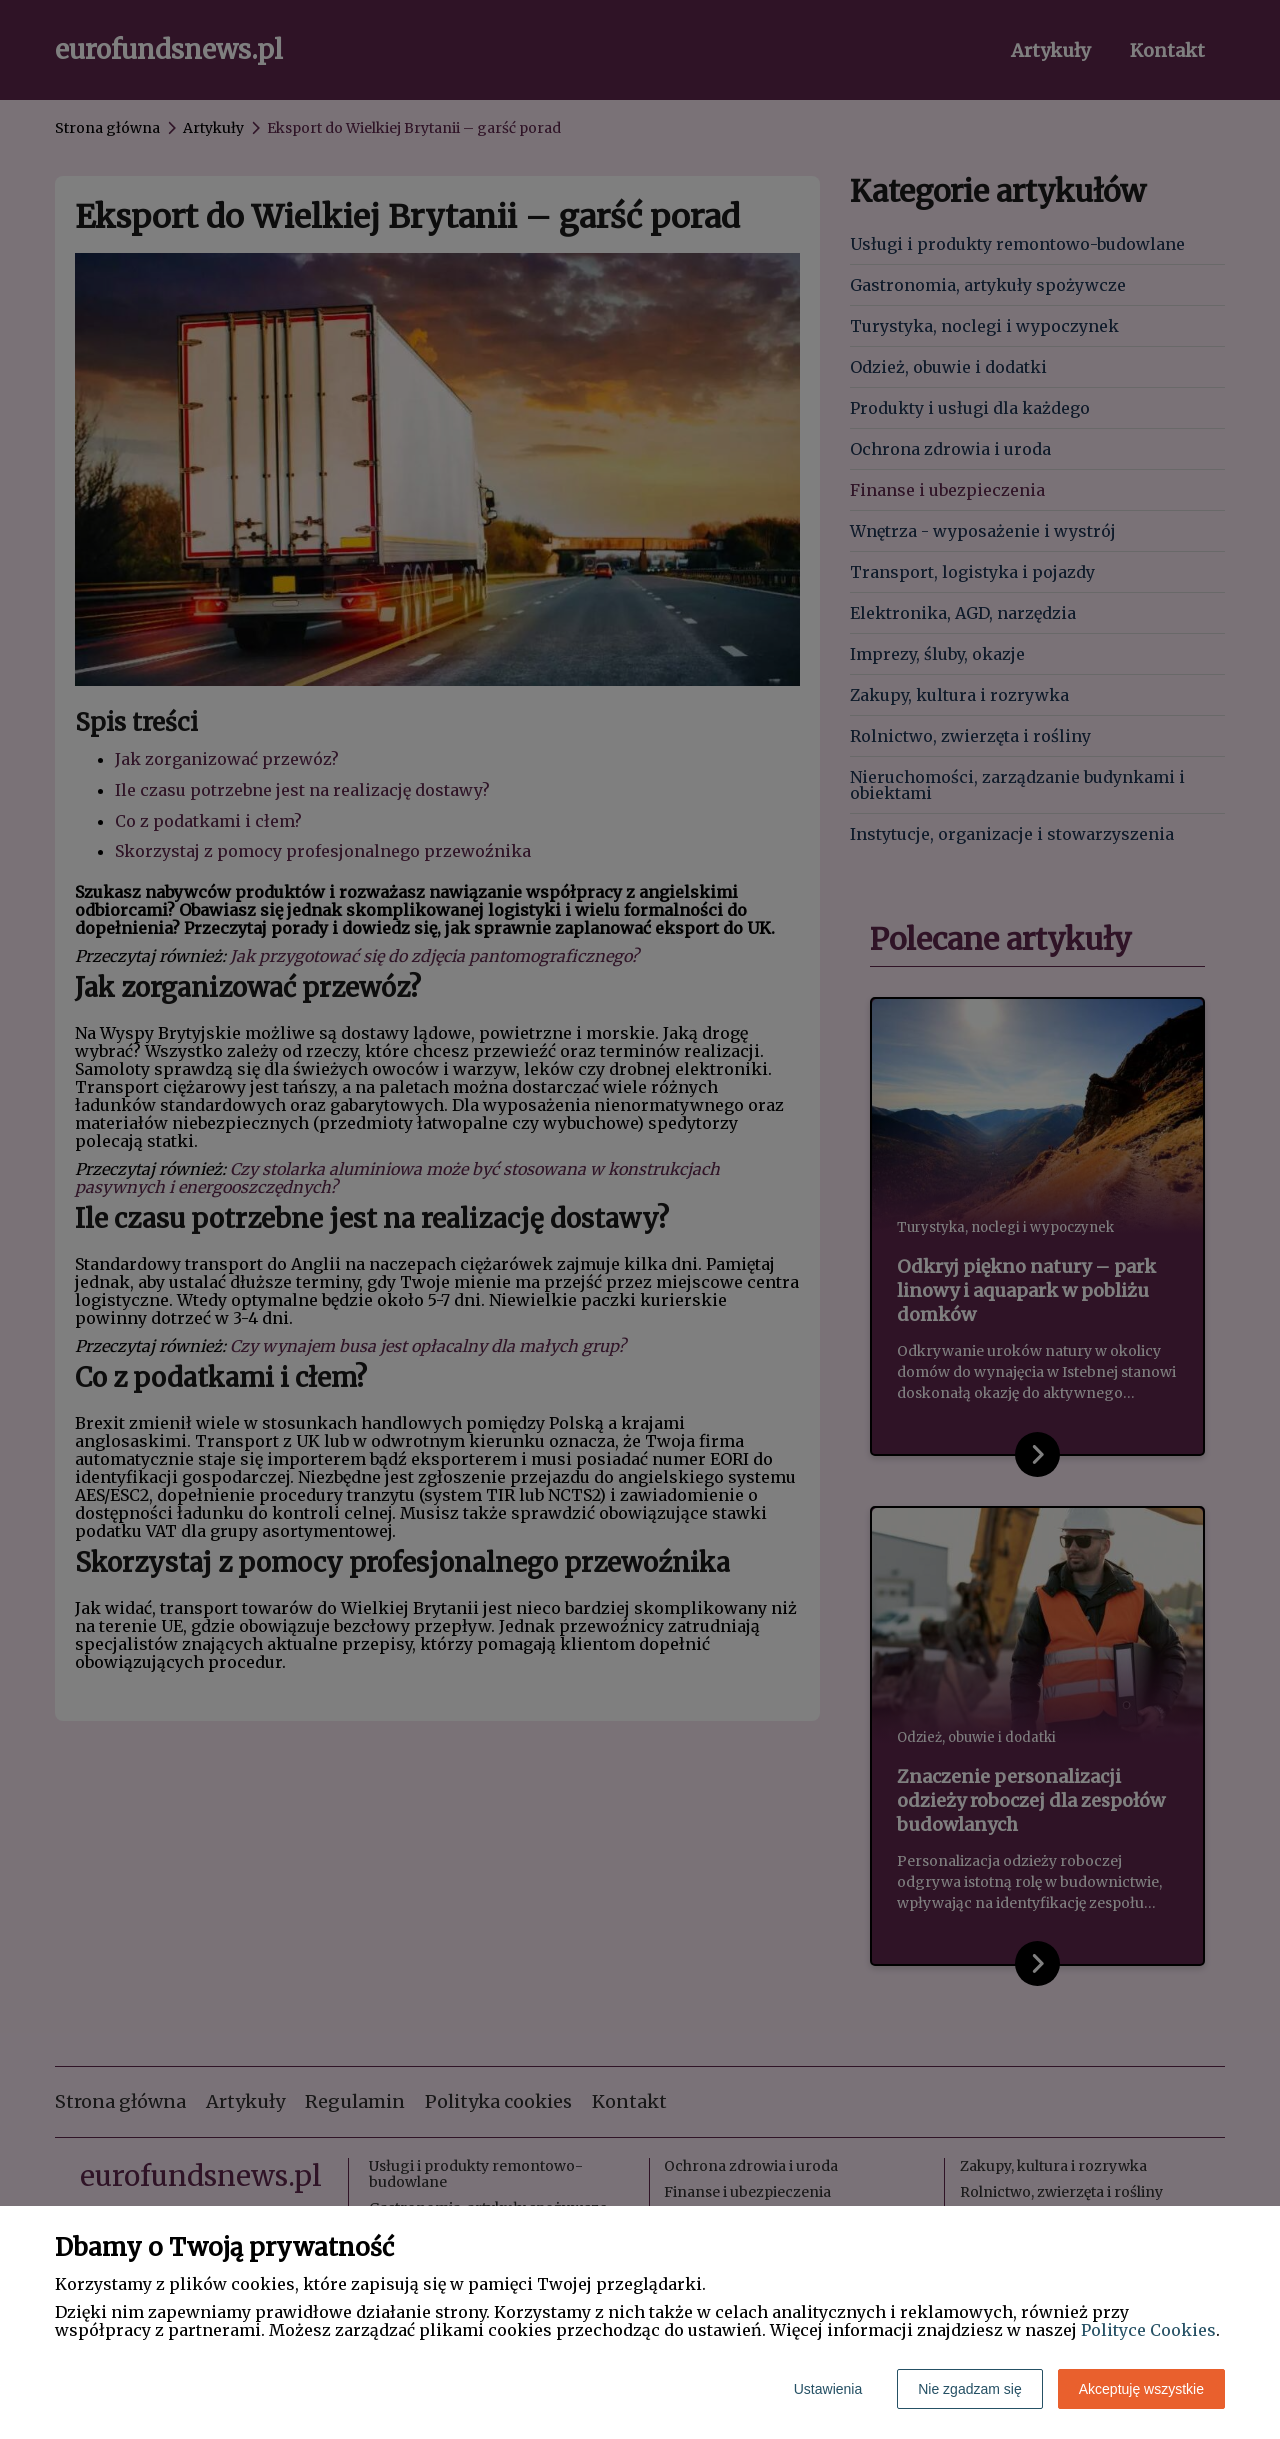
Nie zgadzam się (970, 2389)
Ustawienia (828, 2389)
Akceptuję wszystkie (1141, 2389)
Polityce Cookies (1148, 2330)
